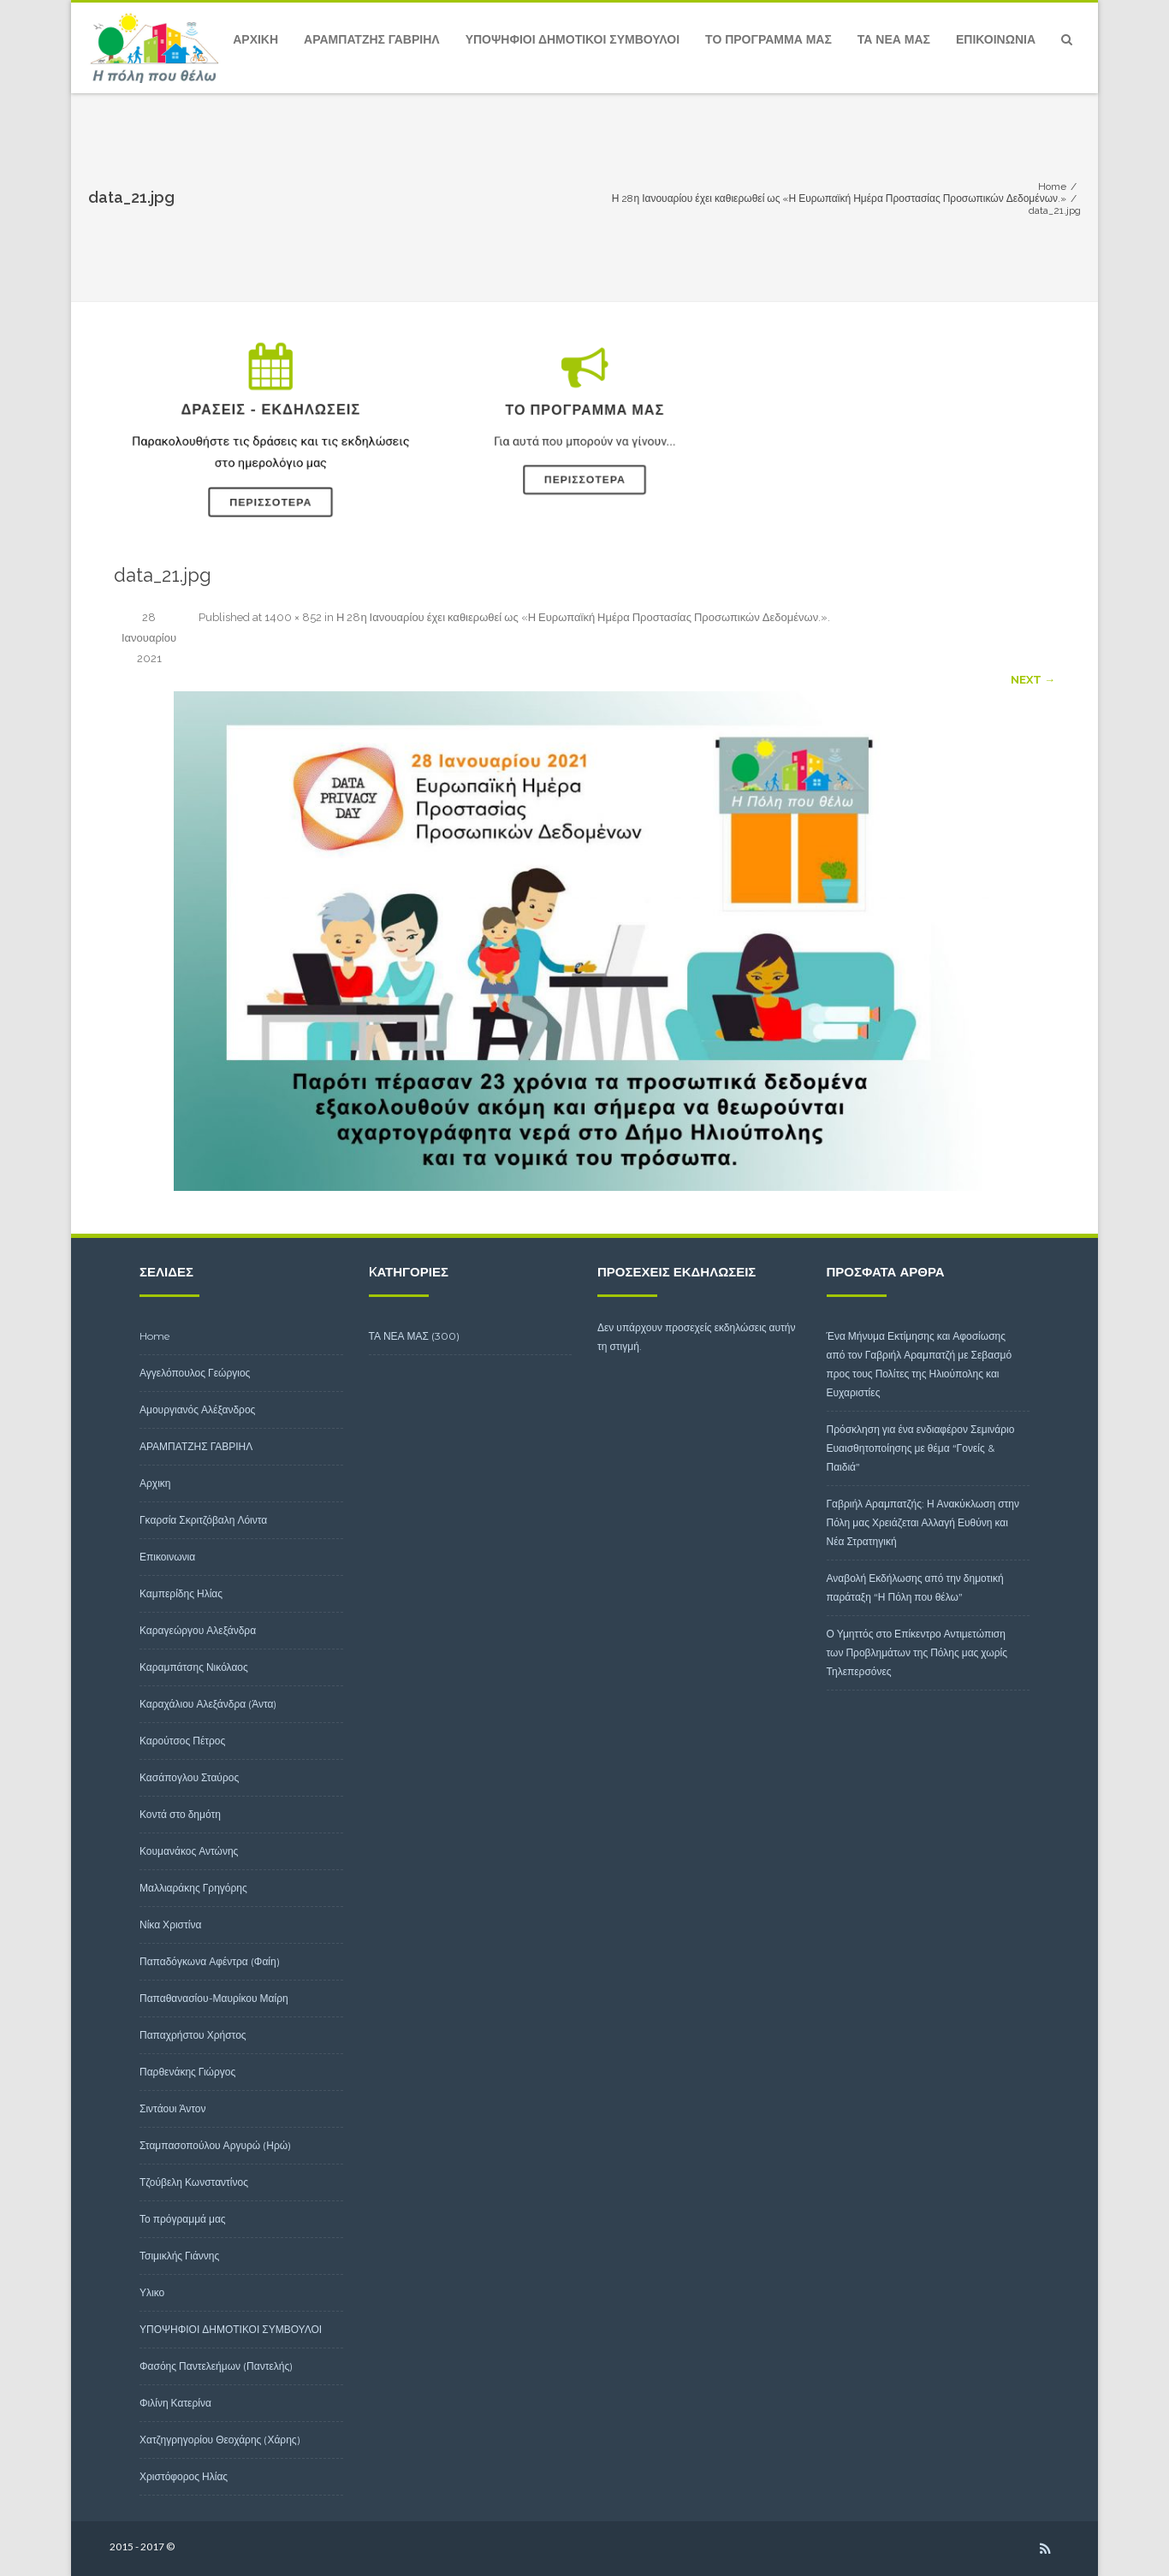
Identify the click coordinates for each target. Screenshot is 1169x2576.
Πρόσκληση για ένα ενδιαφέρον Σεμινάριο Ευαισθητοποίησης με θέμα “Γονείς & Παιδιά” (921, 1448)
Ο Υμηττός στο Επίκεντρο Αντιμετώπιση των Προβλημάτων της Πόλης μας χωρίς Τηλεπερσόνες (917, 1652)
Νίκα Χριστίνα (170, 1924)
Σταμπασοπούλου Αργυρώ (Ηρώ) (215, 2145)
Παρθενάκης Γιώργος (187, 2071)
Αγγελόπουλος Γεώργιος (194, 1372)
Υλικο (151, 2292)
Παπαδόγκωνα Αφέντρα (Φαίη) (209, 1961)
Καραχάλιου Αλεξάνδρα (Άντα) (207, 1703)
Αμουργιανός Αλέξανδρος (197, 1409)
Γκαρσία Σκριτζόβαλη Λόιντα (203, 1519)
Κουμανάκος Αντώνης (188, 1851)
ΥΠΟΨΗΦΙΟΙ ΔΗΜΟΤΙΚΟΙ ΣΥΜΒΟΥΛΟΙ (572, 39)
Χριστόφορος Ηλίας (183, 2476)
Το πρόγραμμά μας (768, 39)
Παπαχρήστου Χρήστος (192, 2034)
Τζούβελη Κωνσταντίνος (193, 2182)
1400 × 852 (293, 617)
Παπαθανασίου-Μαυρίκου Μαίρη (213, 1998)
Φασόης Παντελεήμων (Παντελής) (216, 2366)
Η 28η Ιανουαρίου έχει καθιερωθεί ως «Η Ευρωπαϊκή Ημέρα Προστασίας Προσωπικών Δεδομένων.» (582, 617)
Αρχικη (255, 39)
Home (154, 1335)
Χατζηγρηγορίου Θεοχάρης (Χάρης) (219, 2439)
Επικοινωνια (995, 39)
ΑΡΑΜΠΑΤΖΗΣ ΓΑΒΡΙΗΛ (372, 39)
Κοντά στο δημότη (180, 1814)
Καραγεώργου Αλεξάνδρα (197, 1630)
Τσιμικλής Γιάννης (179, 2255)
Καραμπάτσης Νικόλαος (193, 1667)
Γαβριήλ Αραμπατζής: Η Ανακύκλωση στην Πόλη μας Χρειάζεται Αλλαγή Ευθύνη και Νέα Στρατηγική (923, 1522)
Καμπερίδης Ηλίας (181, 1593)
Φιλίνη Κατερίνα (175, 2402)
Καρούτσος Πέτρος (182, 1740)
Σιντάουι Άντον (172, 2108)
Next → (1033, 679)
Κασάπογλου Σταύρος (189, 1777)
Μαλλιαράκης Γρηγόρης (193, 1887)
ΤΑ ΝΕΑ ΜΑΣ (893, 39)
